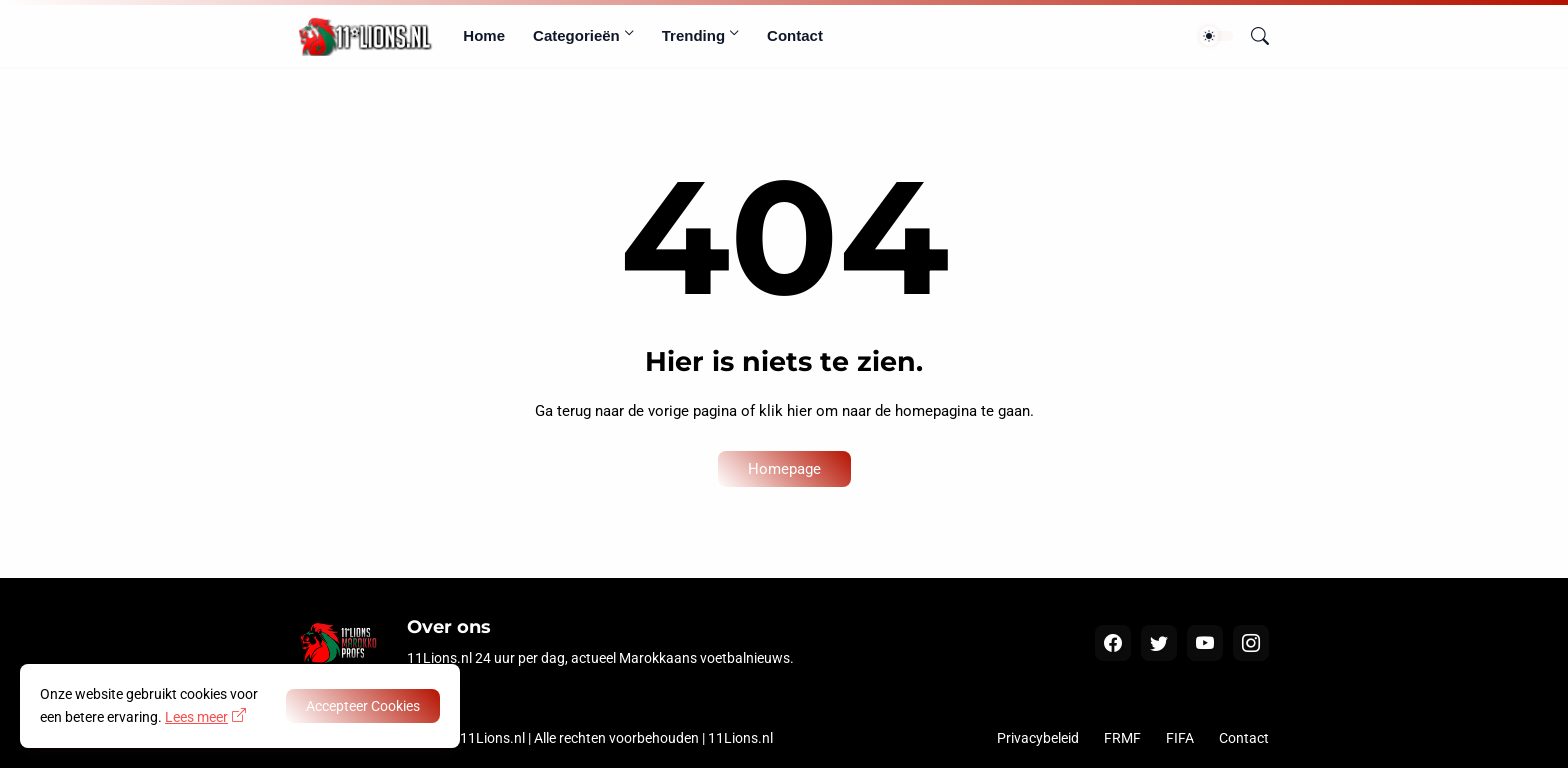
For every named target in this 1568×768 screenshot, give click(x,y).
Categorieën (576, 35)
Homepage (784, 469)
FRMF (1122, 738)
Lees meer (196, 717)
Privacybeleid (1038, 738)
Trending (693, 35)
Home (484, 35)
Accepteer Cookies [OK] (363, 706)
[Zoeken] (1252, 36)
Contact (795, 35)
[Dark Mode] (1216, 36)
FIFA (1180, 738)
